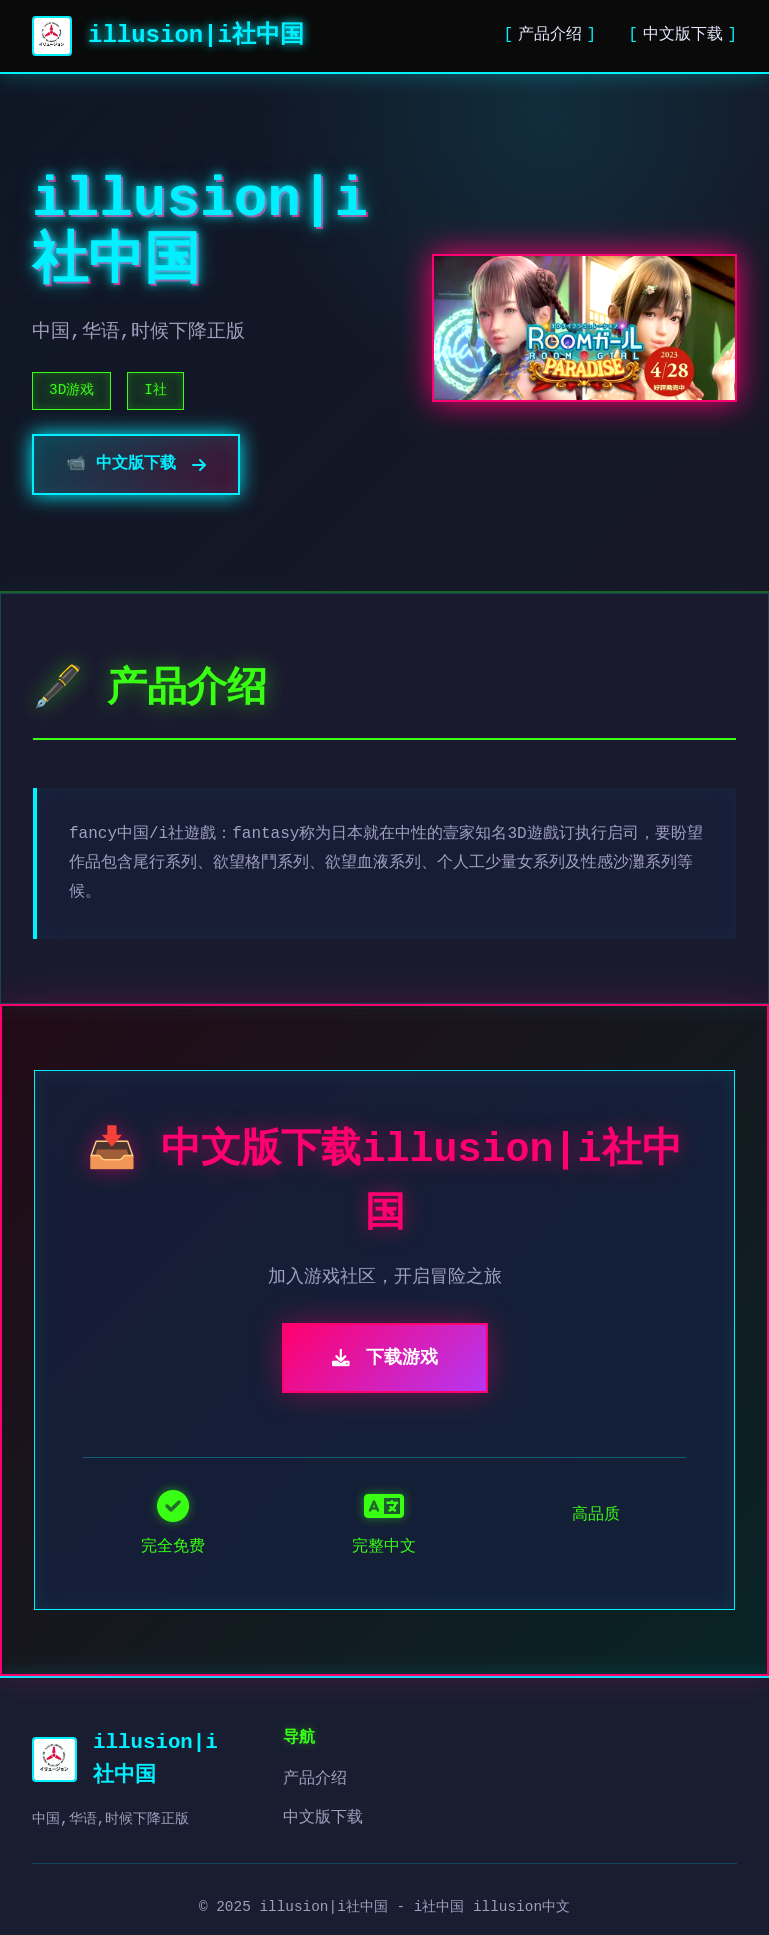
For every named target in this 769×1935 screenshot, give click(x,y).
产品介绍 (550, 35)
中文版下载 (683, 35)
